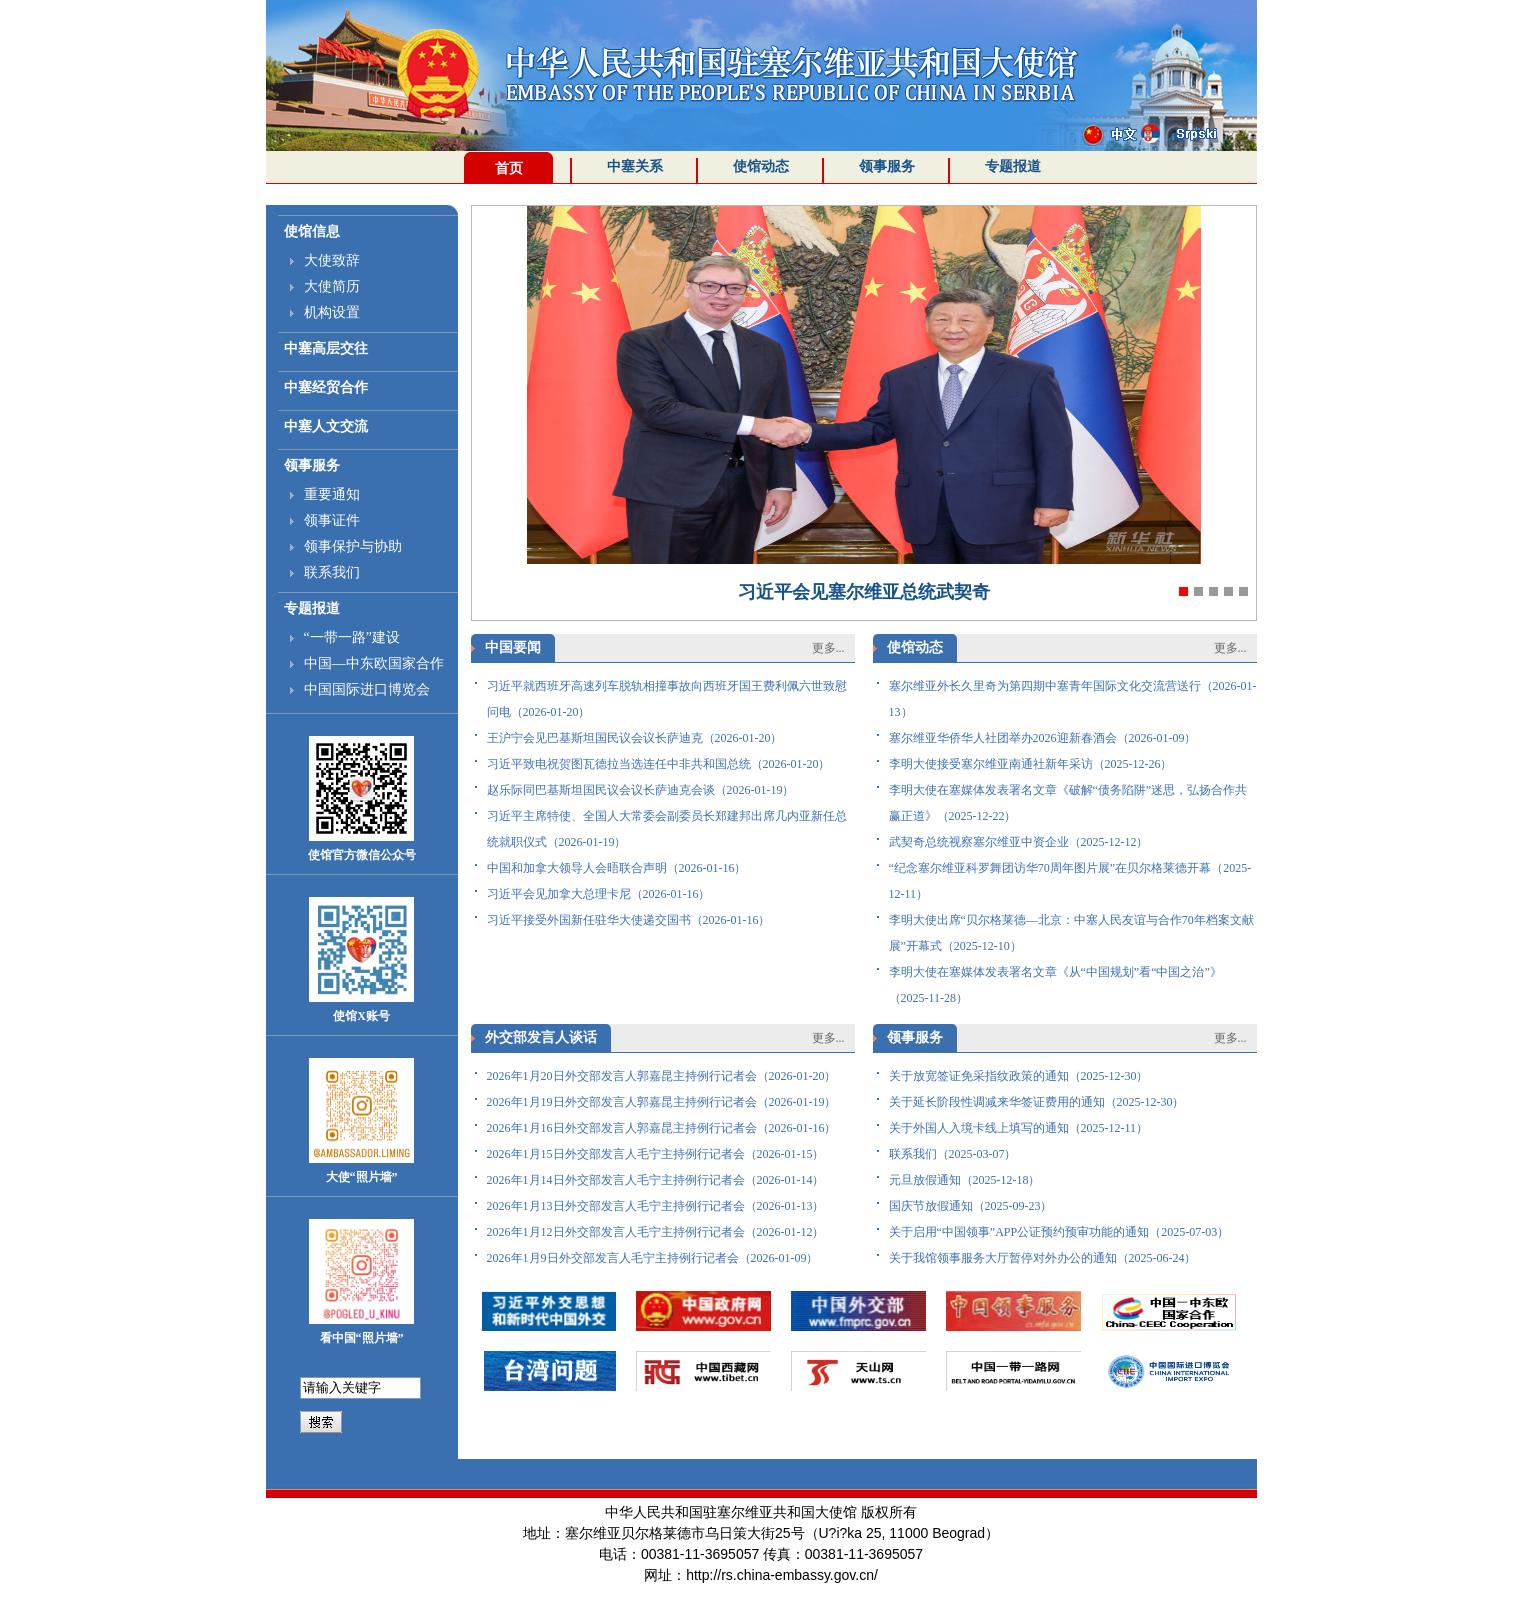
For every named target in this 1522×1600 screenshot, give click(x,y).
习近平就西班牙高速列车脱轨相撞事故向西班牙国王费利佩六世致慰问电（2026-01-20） (667, 699)
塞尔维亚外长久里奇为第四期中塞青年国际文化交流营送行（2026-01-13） (1073, 699)
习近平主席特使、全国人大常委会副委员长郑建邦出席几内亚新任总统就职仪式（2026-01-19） (667, 829)
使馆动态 (761, 166)
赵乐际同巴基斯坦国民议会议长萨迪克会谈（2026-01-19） (641, 790)
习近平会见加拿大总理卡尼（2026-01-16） (599, 894)
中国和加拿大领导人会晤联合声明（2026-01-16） (617, 868)
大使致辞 (332, 260)
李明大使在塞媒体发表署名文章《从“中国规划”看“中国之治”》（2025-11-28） (1055, 985)
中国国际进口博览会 (367, 689)
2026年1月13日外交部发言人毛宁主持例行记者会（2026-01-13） (656, 1206)
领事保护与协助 (353, 546)
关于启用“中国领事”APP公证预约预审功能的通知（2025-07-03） (1059, 1232)
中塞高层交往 (326, 348)
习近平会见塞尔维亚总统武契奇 (864, 592)
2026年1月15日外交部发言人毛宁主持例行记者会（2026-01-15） (656, 1154)
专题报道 (1013, 166)
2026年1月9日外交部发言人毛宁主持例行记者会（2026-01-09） (653, 1258)
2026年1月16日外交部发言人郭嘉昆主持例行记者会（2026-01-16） (662, 1128)
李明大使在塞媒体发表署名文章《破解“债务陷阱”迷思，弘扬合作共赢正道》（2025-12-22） (1068, 803)
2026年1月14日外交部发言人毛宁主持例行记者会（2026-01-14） (656, 1180)
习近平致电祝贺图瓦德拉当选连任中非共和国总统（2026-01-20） (659, 764)
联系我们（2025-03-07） (953, 1154)
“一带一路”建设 (352, 637)
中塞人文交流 (326, 426)
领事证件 (332, 520)
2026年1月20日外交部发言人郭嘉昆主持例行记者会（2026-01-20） (662, 1076)
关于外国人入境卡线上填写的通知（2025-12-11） (1019, 1128)
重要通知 (332, 494)
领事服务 (887, 166)
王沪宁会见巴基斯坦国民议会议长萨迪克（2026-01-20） (635, 738)
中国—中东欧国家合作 (374, 663)
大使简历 (332, 286)
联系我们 (332, 572)
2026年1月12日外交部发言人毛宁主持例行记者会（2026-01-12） (656, 1232)
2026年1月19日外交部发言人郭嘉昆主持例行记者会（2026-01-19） (662, 1102)
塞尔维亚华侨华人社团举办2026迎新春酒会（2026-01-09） (1043, 738)
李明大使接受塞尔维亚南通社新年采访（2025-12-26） (1031, 764)
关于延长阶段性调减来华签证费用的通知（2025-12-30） (1037, 1102)
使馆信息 (312, 231)
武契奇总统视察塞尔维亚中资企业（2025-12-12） (1019, 842)
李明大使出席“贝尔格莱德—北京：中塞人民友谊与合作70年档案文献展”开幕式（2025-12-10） (1071, 933)
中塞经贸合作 (326, 387)
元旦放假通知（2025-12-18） (965, 1180)
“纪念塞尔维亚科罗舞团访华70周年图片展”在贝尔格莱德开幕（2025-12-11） (1070, 881)
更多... (828, 648)
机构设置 (332, 312)
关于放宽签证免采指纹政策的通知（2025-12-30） (1019, 1076)
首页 (509, 168)
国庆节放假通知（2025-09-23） (971, 1206)
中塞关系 (635, 166)
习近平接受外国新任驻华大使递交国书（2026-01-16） (629, 920)
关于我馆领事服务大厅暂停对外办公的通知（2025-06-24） (1043, 1258)
